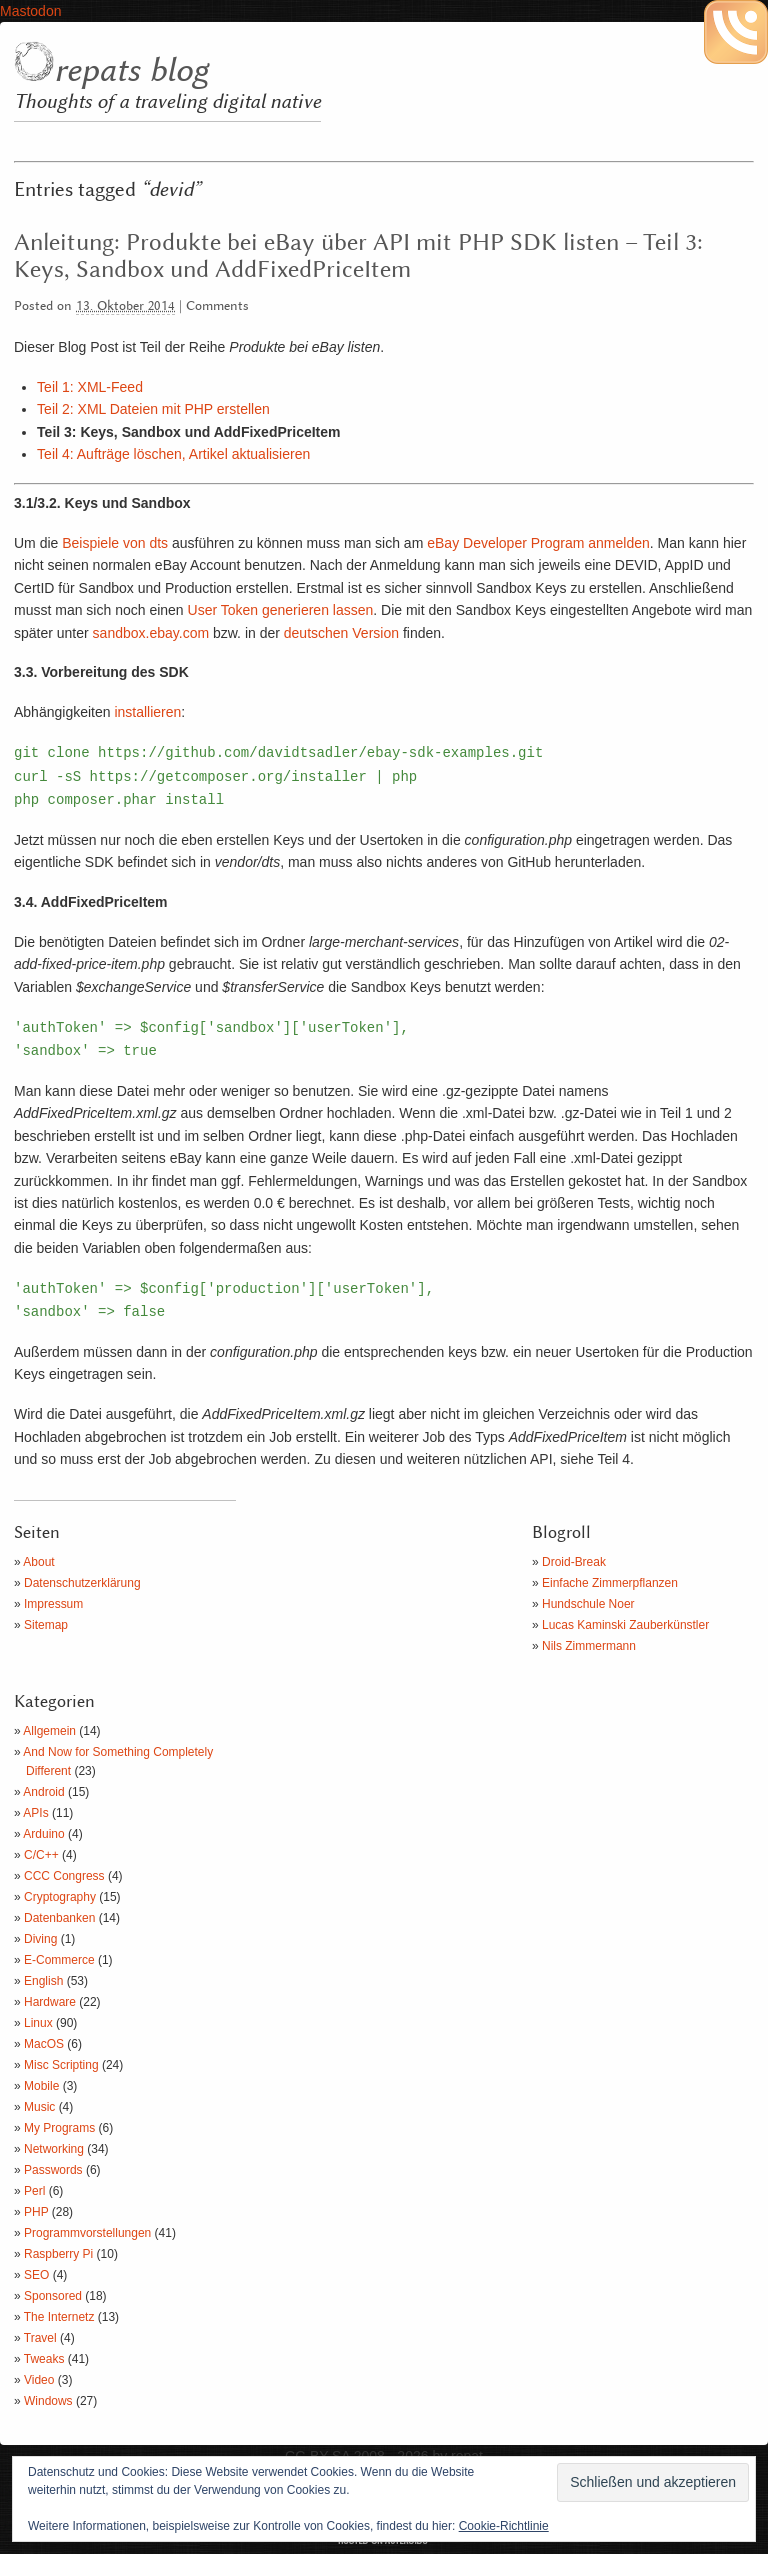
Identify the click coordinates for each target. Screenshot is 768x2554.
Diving (40, 1939)
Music (39, 2107)
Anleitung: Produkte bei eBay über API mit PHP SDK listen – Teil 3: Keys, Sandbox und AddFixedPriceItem (358, 256)
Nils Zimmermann (589, 1646)
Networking (54, 2149)
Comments (217, 306)
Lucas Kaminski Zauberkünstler (625, 1625)
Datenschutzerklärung (82, 1583)
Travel (40, 2338)
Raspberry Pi (58, 2254)
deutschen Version (341, 633)
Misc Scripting (61, 2065)
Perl (34, 2191)
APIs (35, 1813)
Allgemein (49, 1731)
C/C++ (41, 1855)
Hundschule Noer (588, 1604)
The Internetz (59, 2317)
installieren (147, 712)
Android (43, 1792)
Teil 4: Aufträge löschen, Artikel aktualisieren (173, 454)
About (38, 1562)
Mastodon (30, 11)
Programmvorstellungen (87, 2233)
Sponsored (53, 2296)
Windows (48, 2401)
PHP (36, 2212)
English (43, 1981)
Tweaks (44, 2359)
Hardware (50, 2002)
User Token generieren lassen (281, 610)
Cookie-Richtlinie (504, 2526)
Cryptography (60, 1897)
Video (39, 2380)
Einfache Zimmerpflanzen (610, 1583)
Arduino (43, 1834)
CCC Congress (64, 1876)
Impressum (53, 1604)
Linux (38, 2023)
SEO (36, 2275)
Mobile (41, 2086)
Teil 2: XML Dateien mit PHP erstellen (153, 409)
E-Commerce (59, 1960)
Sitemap (46, 1625)
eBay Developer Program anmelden (538, 543)
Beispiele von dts (115, 543)
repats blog (131, 71)
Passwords (53, 2170)
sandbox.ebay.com (151, 633)
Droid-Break (574, 1562)
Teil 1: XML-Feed (90, 387)
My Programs (59, 2128)
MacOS (44, 2044)
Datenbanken (59, 1918)
